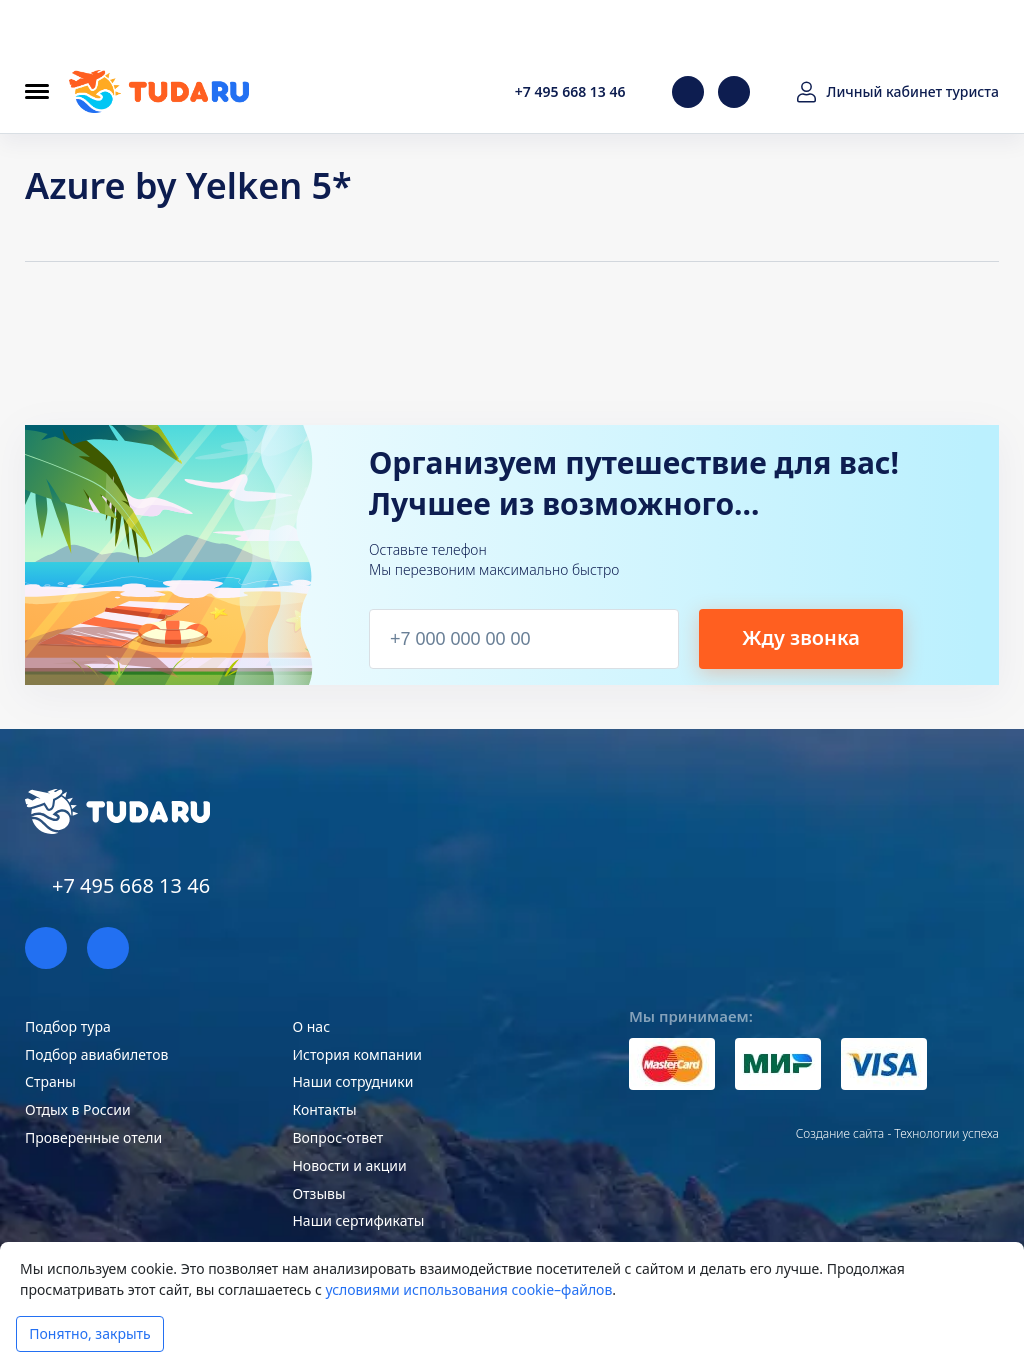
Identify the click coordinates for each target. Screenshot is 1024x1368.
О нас (311, 1026)
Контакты (324, 1109)
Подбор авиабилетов (96, 1054)
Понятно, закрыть (89, 1333)
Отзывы (318, 1193)
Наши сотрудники (352, 1081)
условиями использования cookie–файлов (468, 1289)
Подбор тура (68, 1026)
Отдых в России (78, 1109)
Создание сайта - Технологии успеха (897, 1133)
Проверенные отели (93, 1137)
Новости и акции (349, 1165)
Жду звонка (801, 637)
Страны (50, 1081)
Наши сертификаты (358, 1220)
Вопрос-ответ (337, 1137)
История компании (357, 1054)
